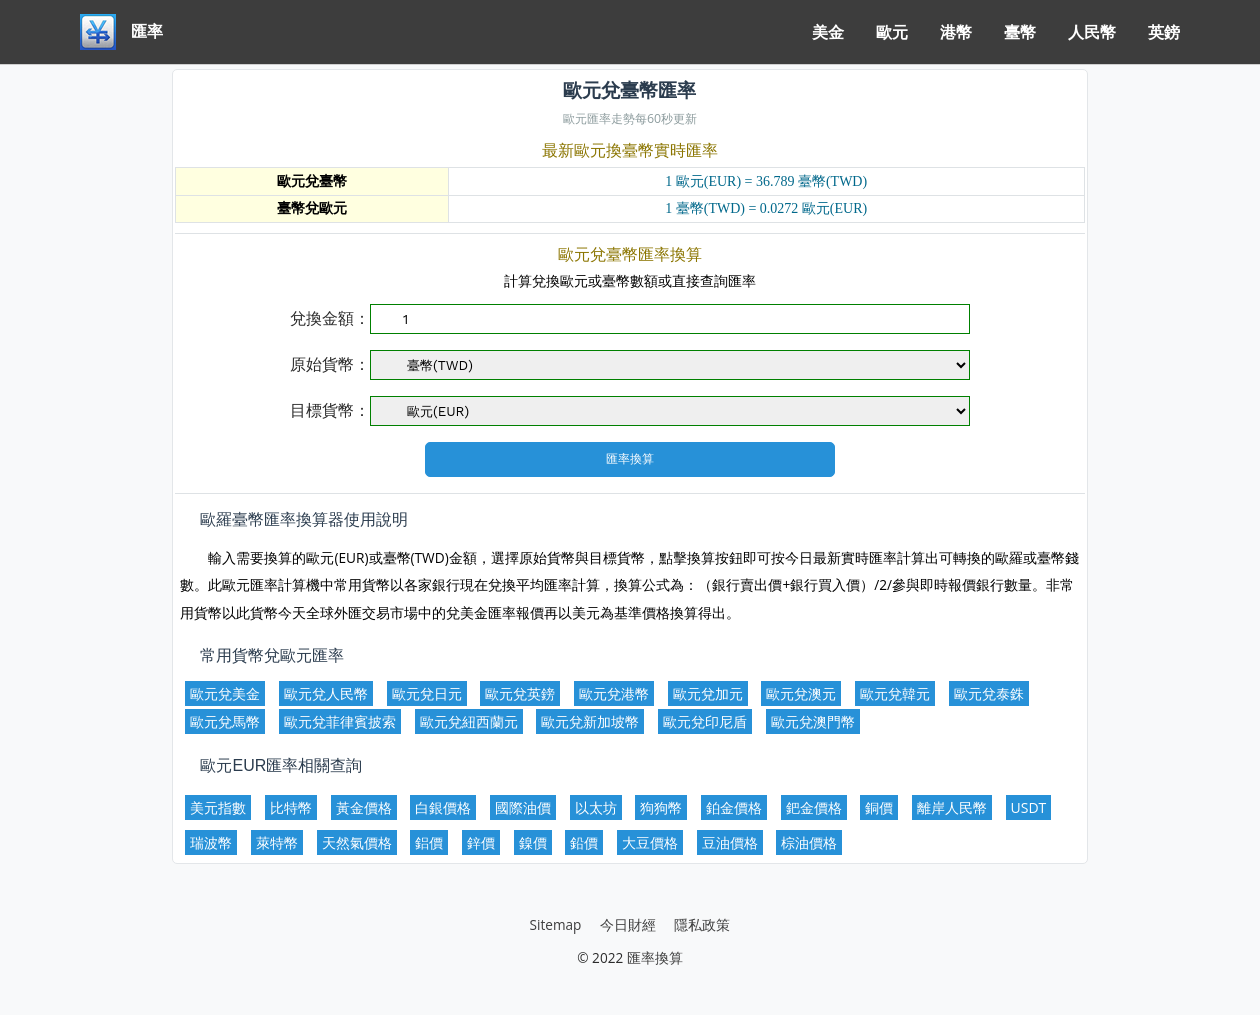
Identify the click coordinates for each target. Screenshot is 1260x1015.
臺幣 (1020, 32)
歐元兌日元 (427, 693)
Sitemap (556, 924)
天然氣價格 (357, 842)
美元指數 (218, 807)
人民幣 (1092, 32)
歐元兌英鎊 (520, 693)
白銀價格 (443, 807)
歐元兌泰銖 (989, 693)
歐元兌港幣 (614, 693)
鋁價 (429, 842)
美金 (828, 32)
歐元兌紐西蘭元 (469, 721)
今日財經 (628, 924)
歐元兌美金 (225, 693)
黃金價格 (364, 807)
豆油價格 (730, 842)
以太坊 (596, 807)
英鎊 (1164, 32)
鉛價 (584, 842)
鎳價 (533, 842)
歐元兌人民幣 (326, 693)
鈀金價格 (814, 807)
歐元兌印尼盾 (705, 721)
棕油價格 (809, 842)
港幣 (956, 32)
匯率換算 (655, 957)
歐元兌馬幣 (225, 721)
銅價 (879, 807)
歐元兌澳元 (801, 693)
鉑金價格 (734, 807)
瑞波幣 (211, 842)
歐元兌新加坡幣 (590, 721)
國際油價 (523, 807)
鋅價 (481, 842)
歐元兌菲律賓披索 (340, 721)
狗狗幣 (661, 807)
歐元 (892, 32)
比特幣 (291, 807)
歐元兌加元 (708, 693)
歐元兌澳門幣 (813, 721)
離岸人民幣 (952, 807)
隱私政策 (702, 924)
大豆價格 (650, 842)
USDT (1029, 807)
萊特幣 (277, 842)
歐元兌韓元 (895, 693)
